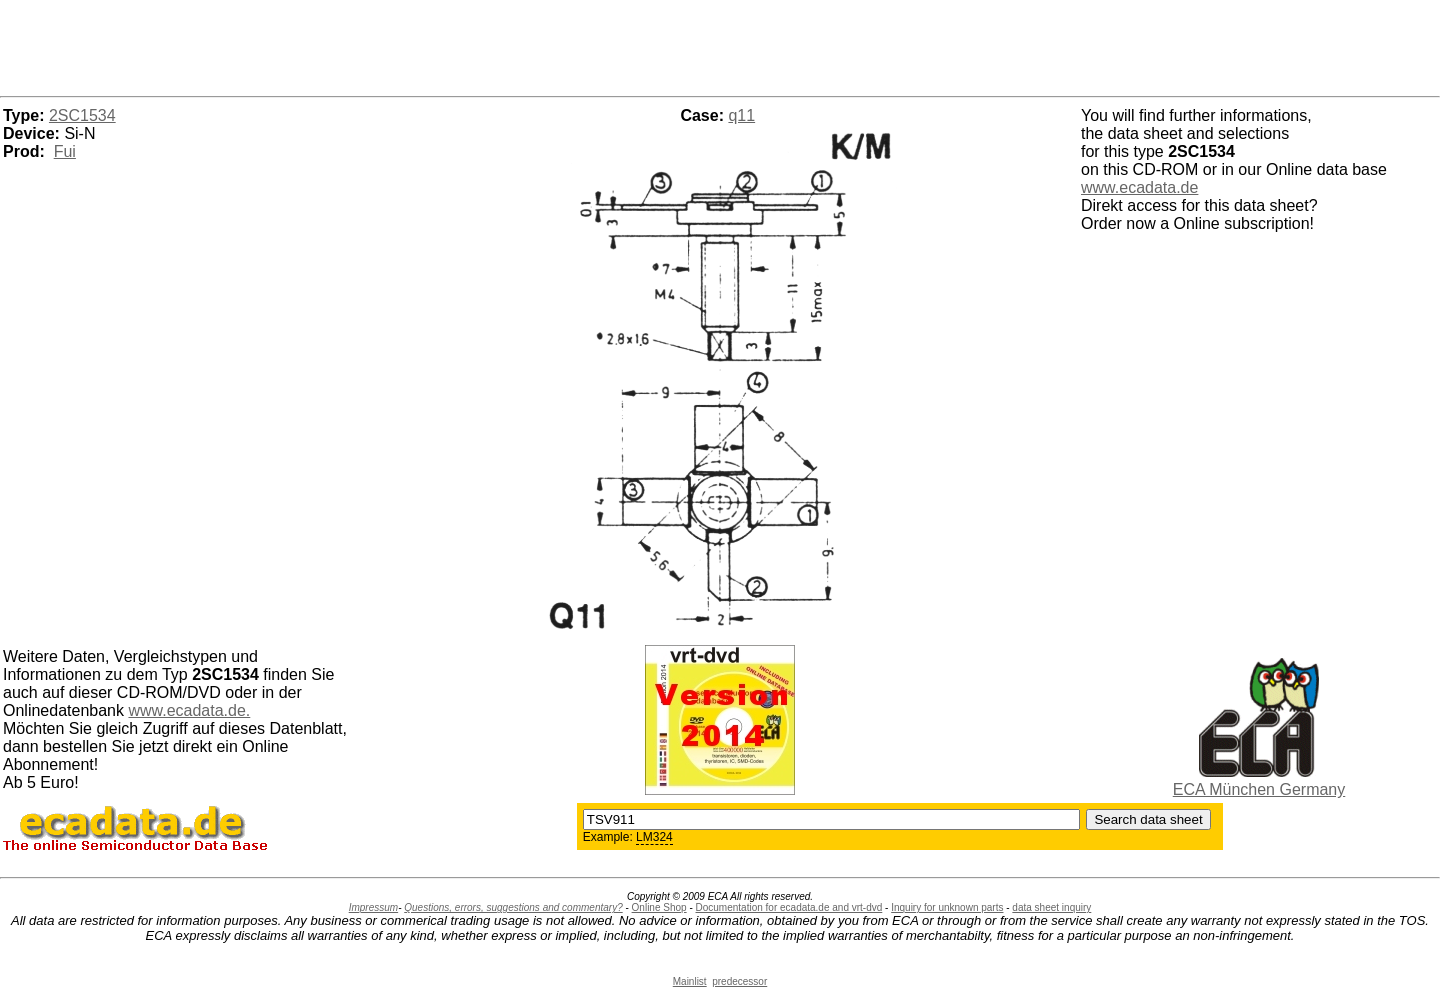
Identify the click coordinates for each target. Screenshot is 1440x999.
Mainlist (690, 981)
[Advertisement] (720, 45)
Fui (65, 151)
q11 (741, 115)
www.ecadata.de (1139, 187)
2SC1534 (82, 115)
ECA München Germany (1259, 789)
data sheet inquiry (1051, 907)
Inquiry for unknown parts (947, 907)
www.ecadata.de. (189, 710)
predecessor (739, 981)
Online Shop (659, 907)
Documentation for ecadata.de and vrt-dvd (789, 907)
